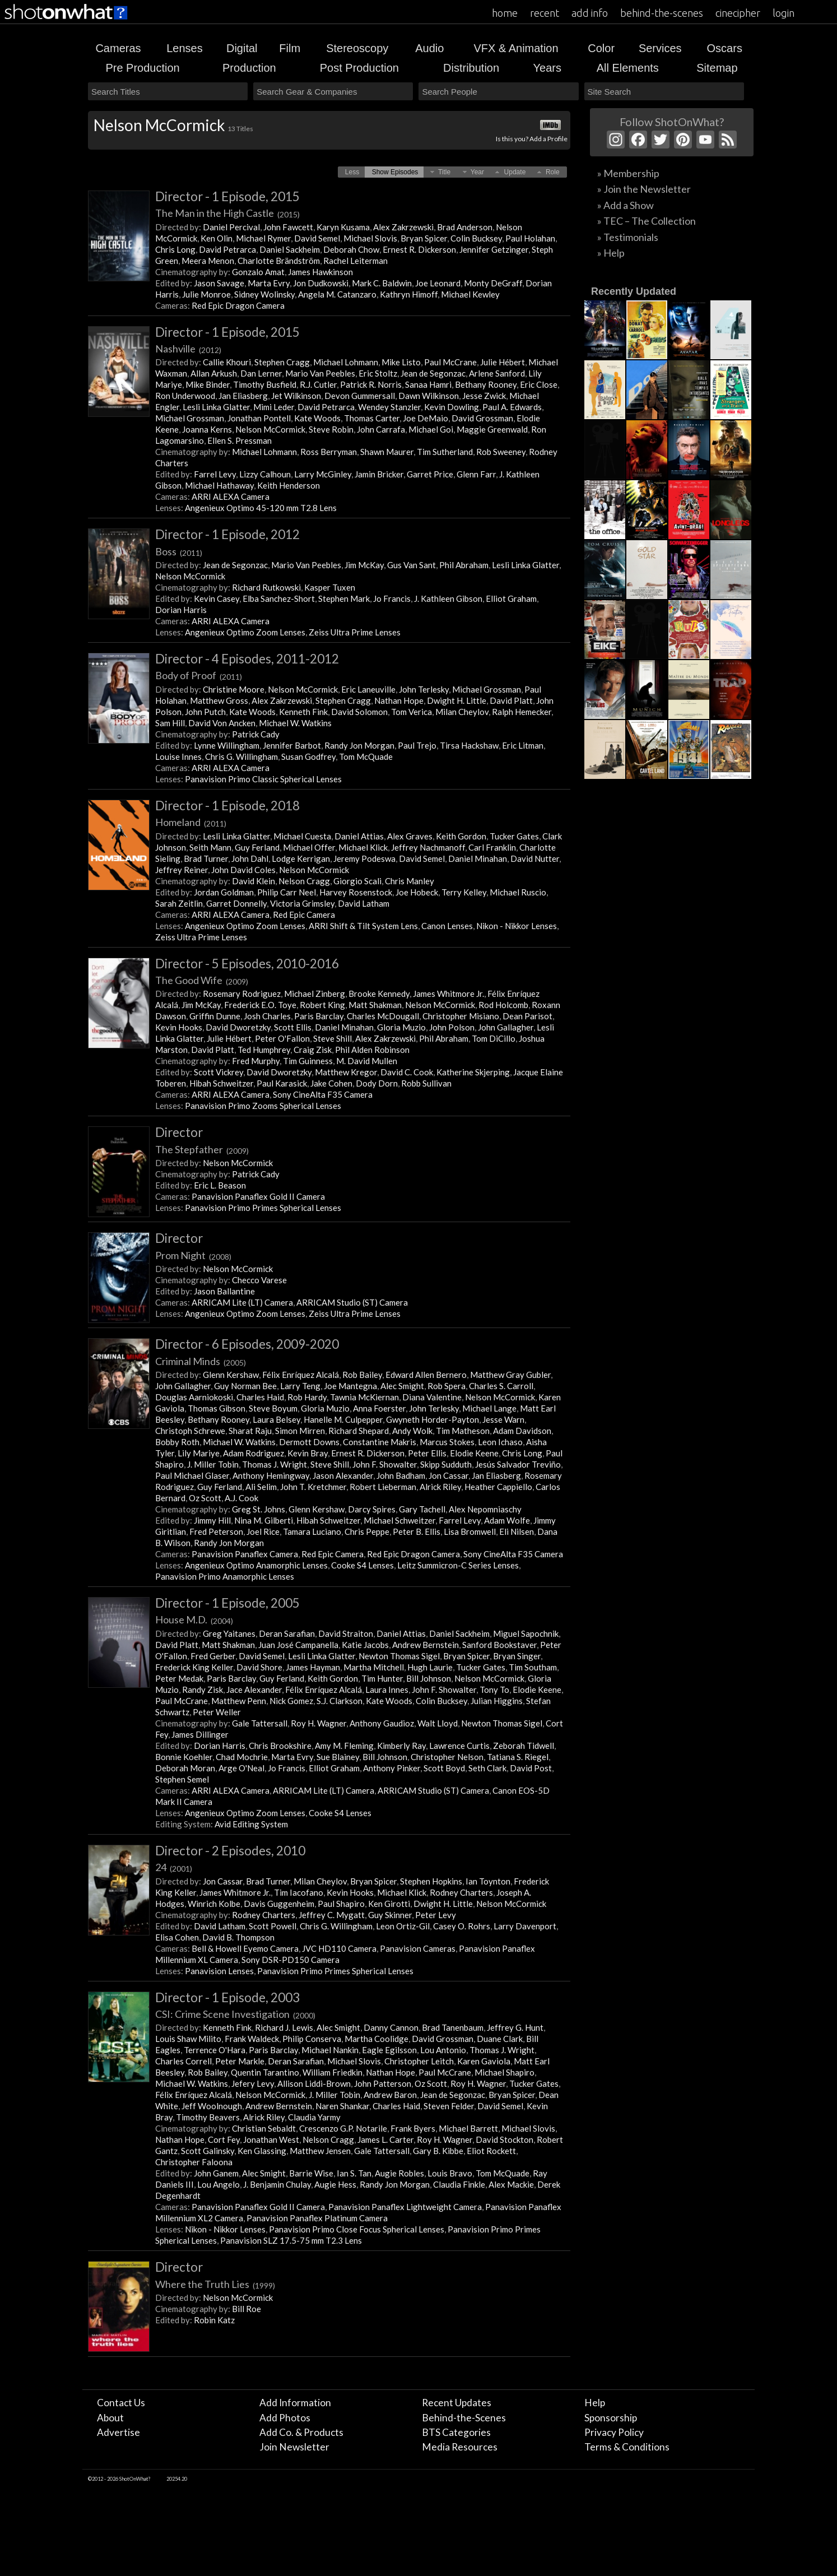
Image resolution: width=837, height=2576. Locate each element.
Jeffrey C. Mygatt (332, 1915)
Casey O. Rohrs (461, 1926)
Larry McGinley (322, 474)
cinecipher (737, 12)
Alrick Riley (440, 1487)
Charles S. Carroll (501, 1386)
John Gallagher (505, 1027)
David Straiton (345, 1633)
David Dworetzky (238, 1027)
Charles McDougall (383, 1016)
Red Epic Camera (304, 914)
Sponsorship (610, 2418)
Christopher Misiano (460, 1016)
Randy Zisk (202, 1689)
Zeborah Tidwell (523, 1745)
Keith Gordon (461, 836)
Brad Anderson (464, 227)
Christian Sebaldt (264, 2128)
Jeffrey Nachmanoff (428, 847)
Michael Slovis (370, 238)
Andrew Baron (390, 2095)
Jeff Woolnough (212, 2106)
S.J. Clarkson (339, 1701)
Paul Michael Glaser (192, 1475)
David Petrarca (227, 249)
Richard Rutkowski (266, 587)
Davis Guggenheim (279, 1904)
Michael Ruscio (518, 892)
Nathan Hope (399, 700)
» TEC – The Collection (646, 221)
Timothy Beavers (208, 2117)
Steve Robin (331, 429)
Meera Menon (208, 261)
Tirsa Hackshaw (469, 745)
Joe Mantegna (350, 1386)
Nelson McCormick (270, 429)
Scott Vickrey (218, 1072)
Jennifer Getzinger (493, 249)
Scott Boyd (444, 1768)
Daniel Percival (231, 227)
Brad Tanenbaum (452, 2027)
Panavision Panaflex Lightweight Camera (405, 2207)
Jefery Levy (252, 2083)
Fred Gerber (212, 1656)
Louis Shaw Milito (188, 2039)
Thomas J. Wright (274, 1464)
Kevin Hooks (178, 1027)
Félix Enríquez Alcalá (300, 1375)
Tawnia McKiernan (364, 1397)
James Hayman (313, 1667)
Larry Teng (300, 1386)
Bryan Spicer (424, 238)
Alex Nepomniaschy (485, 1509)
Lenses (184, 48)
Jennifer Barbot (292, 745)
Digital (242, 48)
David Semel (317, 238)
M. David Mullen (366, 1061)
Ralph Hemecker (521, 712)
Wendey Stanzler (389, 407)
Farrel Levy (215, 474)
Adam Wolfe (507, 1520)
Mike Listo (401, 362)
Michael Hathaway (219, 485)
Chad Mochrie (242, 1757)
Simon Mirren (300, 1431)
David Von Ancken (221, 723)
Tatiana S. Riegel (517, 1757)
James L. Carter (385, 2139)
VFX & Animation (515, 48)
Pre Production (142, 68)
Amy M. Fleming (344, 1745)
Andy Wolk (412, 1431)
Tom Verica (411, 712)
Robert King (322, 1005)
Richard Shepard (358, 1431)
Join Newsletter (294, 2447)
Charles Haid (260, 1397)
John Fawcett (288, 227)
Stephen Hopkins (431, 1881)
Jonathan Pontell (259, 418)
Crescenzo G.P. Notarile (343, 2128)
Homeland (190, 822)
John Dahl (249, 858)
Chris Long (175, 249)
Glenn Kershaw (231, 1375)
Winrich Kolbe (214, 1904)
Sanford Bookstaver (499, 1645)
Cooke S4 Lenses (362, 1565)
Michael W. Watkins (295, 723)
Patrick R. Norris (371, 384)
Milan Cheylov (462, 712)
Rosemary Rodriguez (242, 993)
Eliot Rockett (491, 2151)
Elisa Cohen (177, 1937)
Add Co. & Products (301, 2432)
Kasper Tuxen (329, 587)
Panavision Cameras (417, 1948)
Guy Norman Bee (245, 1386)
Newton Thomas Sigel (399, 1656)
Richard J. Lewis (284, 2027)
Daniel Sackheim (289, 249)
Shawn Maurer (386, 452)
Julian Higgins (497, 1701)
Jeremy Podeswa (364, 858)
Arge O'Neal (241, 1768)
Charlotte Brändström (279, 261)
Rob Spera (446, 1386)
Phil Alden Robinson (372, 1050)
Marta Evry (269, 283)
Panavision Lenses (219, 1971)
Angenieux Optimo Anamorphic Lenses (256, 1565)
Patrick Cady (256, 734)
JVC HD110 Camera (339, 1948)
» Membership (628, 173)
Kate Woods (317, 418)
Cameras (118, 48)
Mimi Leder (273, 407)
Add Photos (284, 2418)
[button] (352, 172)
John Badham (400, 1475)
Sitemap (716, 68)
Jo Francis (392, 598)
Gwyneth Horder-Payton (432, 1419)
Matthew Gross (219, 700)
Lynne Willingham (226, 745)
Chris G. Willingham (241, 756)
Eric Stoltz (378, 373)
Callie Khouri (227, 362)
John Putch (205, 712)
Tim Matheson (463, 1431)
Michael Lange (489, 1408)
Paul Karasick (282, 1083)
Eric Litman (522, 745)
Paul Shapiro (341, 1904)
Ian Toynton (488, 1881)
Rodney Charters (461, 1892)
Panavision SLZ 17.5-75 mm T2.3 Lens (291, 2240)
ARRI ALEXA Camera (230, 496)
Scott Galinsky (207, 2151)
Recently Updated (633, 291)
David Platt (511, 700)
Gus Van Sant (411, 565)
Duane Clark (500, 2039)
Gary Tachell (422, 1509)
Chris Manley (409, 881)
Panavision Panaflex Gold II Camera (258, 1196)
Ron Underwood (185, 396)
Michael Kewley (470, 294)
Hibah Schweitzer (221, 1083)
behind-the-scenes (661, 12)
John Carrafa (381, 429)
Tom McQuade (366, 756)
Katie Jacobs (365, 1645)
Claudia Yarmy (314, 2117)
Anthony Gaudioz (382, 1723)
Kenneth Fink (303, 712)
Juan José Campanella (298, 1645)
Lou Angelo (218, 2184)
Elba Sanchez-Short (279, 598)
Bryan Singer (517, 1656)
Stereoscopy (357, 48)
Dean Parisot (527, 1016)
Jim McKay (364, 565)
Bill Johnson (428, 1678)
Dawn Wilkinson (428, 396)
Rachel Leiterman (355, 261)
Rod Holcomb (503, 1005)
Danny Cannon (391, 2027)
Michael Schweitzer (399, 1520)
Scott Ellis (292, 1027)
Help (594, 2402)
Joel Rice (263, 1531)
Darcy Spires (372, 1509)
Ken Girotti (389, 1904)
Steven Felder (449, 2106)
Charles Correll (183, 2061)
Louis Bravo (449, 2173)
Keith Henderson (288, 485)
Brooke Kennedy (379, 993)
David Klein (253, 881)
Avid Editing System (251, 1824)
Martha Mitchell (373, 1667)
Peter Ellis (427, 1453)
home (505, 12)
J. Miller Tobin (213, 1464)
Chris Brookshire (280, 1745)
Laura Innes (386, 1689)
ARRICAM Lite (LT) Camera (242, 1302)
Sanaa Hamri (428, 384)
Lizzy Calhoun (265, 474)
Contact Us (121, 2402)
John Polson (452, 1027)
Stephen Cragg (282, 362)
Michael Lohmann (345, 362)
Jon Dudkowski (320, 283)
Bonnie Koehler (183, 1757)
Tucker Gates (514, 836)
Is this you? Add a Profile (532, 138)
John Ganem (216, 2173)
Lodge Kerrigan (301, 858)
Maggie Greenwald (492, 429)
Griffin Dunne (214, 1016)
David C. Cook (406, 1072)
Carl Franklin (492, 847)
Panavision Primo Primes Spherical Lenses (263, 1208)
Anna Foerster (379, 1408)
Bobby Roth (177, 1442)
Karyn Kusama (343, 227)
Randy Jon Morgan (359, 745)
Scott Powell (272, 1926)
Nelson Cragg (304, 881)
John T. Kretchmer (313, 1487)
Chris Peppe (367, 1531)
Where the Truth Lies (215, 2284)
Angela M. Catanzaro (337, 294)
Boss (178, 551)
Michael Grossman (189, 418)
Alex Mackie (511, 2184)
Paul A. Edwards (512, 407)
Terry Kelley (463, 892)
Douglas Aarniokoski (194, 1397)
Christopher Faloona (193, 2162)
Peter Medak (179, 1678)
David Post (531, 1768)
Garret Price (430, 474)
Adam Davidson (522, 1431)
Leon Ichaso (500, 1442)
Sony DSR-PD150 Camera (290, 1960)
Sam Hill (170, 723)
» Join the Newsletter (644, 189)
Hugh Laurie (430, 1667)
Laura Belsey (276, 1419)
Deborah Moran (185, 1768)
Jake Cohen (331, 1083)
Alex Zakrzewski (403, 227)
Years (547, 68)
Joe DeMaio (425, 418)
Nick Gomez (291, 1701)
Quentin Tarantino (265, 2072)
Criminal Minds (200, 1361)
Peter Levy (435, 1915)
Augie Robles (399, 2173)
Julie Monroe (206, 294)
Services (660, 48)
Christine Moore (233, 689)
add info (589, 12)
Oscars (724, 48)
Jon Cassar (448, 1475)
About (110, 2418)
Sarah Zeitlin (179, 903)
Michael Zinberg (314, 993)
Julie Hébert (502, 362)
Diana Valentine (432, 1397)
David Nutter (534, 858)
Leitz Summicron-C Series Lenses (458, 1565)
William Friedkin (332, 2072)
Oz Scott (205, 1498)
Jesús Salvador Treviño (518, 1464)
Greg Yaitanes (229, 1633)
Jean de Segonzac (433, 373)
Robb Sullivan (426, 1083)
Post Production (359, 68)
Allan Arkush (213, 373)
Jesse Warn (503, 1419)
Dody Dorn (377, 1083)
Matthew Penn (238, 1701)
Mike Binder (207, 384)
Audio (429, 48)
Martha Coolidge (376, 2039)
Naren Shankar (342, 2106)
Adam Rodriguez (253, 1453)
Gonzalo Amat (258, 272)
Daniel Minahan (477, 858)
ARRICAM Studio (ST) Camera (352, 1302)
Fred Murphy (256, 1061)
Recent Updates (456, 2402)
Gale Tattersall (259, 1723)
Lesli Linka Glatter (216, 407)
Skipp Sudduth (446, 1464)
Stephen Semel (182, 1779)
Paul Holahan (530, 238)
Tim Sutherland (445, 452)
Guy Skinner (390, 1915)
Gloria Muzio (401, 1027)
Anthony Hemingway (270, 1475)
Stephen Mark (344, 598)
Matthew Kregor (346, 1072)
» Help (611, 253)
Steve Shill (332, 1038)
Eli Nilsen (516, 1531)
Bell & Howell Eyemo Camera (245, 1948)
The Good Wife (201, 980)
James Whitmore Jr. (448, 993)
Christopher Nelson (447, 1757)
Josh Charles (267, 1016)
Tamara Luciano (312, 1531)
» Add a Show (625, 205)
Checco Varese (259, 1280)
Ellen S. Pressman (239, 440)
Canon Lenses (447, 926)
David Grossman (482, 418)
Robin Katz (214, 2320)
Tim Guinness (308, 1061)
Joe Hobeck (417, 892)
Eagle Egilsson (389, 2050)
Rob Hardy (307, 1397)
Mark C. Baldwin (382, 283)
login (783, 12)
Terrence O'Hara (214, 2050)
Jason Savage (219, 283)
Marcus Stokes (447, 1442)
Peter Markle (239, 2061)
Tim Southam (533, 1667)
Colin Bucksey (476, 238)
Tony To (494, 1689)
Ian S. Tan (354, 2173)
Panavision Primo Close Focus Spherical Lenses (356, 2229)
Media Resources (459, 2447)
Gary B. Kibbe (438, 2151)
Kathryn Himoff (409, 294)
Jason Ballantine (224, 1291)
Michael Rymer (263, 238)
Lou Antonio (443, 2050)
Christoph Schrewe (190, 1431)
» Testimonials (627, 237)
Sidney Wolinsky (264, 294)
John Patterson (382, 2083)
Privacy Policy (614, 2432)
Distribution (471, 68)
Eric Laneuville (368, 689)
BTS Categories (456, 2432)
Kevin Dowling (451, 407)
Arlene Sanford (497, 373)
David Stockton (504, 2139)
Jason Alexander (343, 1475)
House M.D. (194, 1619)
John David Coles (243, 870)
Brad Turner (206, 858)
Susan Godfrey (308, 756)
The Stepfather (202, 1149)
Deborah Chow (351, 249)
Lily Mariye (199, 1453)
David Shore (259, 1667)
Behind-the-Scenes (464, 2418)
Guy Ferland (257, 847)
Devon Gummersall (359, 396)
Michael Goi (430, 429)
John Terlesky (424, 689)
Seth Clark (487, 1768)
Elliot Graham (511, 598)
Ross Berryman (328, 452)
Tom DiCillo (493, 1038)
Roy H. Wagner (318, 1723)
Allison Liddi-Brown (314, 2083)
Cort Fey (224, 2139)
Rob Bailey (362, 1375)
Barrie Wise (311, 2173)
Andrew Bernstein (425, 1645)
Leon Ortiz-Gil (403, 1926)
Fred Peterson (216, 1531)
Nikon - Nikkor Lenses (516, 926)
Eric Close (538, 384)
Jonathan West (271, 2139)
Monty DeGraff (493, 283)
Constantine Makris (379, 1442)
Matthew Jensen (320, 2151)
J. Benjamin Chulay (277, 2184)
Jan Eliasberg (243, 396)
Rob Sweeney (501, 452)
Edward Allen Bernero (426, 1375)
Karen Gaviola (483, 2061)
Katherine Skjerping (473, 1072)
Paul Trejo (417, 745)
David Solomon (359, 712)
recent (544, 12)
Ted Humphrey (264, 1050)
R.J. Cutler (318, 384)
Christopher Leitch (419, 2061)
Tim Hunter (382, 1678)
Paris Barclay (318, 1016)
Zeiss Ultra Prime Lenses (355, 632)
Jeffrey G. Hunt (515, 2027)
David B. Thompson (238, 1937)
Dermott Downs (309, 1442)
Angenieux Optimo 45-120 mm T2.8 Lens (261, 508)
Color (601, 48)
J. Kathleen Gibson (448, 598)
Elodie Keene (474, 1453)
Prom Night (193, 1255)
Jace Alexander (254, 1689)
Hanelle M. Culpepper (343, 1419)
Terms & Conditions (626, 2447)
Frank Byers (412, 2128)
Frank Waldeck (252, 2039)
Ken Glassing (262, 2151)
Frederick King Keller (194, 1667)
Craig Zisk (313, 1050)
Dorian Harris (181, 610)
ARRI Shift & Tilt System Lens (363, 926)
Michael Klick (363, 847)
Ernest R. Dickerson (419, 249)
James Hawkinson (320, 272)
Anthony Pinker (391, 1768)
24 (173, 1867)
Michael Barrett (468, 2128)
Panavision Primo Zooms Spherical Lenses (263, 1106)
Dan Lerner (261, 373)
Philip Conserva (311, 2039)
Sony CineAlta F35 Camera (323, 1094)
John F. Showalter (384, 1464)
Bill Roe (246, 2309)
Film (289, 48)
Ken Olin (216, 238)
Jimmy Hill (212, 1520)
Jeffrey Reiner (181, 870)
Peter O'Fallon (282, 1038)
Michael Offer (309, 847)
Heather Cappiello (498, 1487)
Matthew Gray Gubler (510, 1375)
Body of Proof (198, 675)
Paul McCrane (450, 362)
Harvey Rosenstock (355, 892)
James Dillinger (200, 1734)
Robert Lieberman (383, 1487)
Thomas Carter (371, 418)
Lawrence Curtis (459, 1745)
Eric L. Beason (220, 1185)
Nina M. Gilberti (263, 1520)
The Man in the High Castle (227, 213)
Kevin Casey (216, 598)
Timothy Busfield (264, 384)
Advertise (118, 2432)
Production (249, 68)
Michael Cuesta (302, 836)
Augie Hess (335, 2184)
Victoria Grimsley (302, 903)
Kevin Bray (307, 1453)
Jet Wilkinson (296, 396)
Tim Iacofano (298, 1892)
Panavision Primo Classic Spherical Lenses (263, 779)
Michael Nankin (330, 2050)
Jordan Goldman (224, 892)
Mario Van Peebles (320, 373)
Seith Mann (210, 847)
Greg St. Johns (258, 1509)
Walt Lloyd (437, 1723)
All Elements (628, 68)
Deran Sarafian (287, 1633)
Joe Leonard (438, 283)
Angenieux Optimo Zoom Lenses (245, 632)
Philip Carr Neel (286, 892)
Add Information (295, 2402)
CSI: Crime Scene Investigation (235, 2014)
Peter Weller (217, 1712)
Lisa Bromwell (470, 1531)
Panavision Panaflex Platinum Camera (317, 2218)
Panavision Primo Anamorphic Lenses (224, 1576)
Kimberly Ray (401, 1745)
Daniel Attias (359, 836)
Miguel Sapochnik (526, 1633)
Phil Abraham (464, 565)
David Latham (363, 903)
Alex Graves (410, 836)
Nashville (188, 348)
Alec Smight (402, 1386)
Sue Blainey (338, 1757)
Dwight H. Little (456, 700)
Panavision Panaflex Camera (245, 1554)
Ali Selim (261, 1487)
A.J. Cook (241, 1498)
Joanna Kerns (207, 429)
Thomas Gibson (216, 1408)
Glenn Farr (476, 474)
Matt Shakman (375, 1005)
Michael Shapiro (504, 2072)
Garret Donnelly (236, 903)
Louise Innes (178, 756)
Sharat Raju (250, 1431)
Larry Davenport (525, 1926)
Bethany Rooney (486, 384)
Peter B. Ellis (416, 1531)
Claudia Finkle (459, 2184)
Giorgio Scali (357, 881)
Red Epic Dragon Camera (238, 305)
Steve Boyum (273, 1408)
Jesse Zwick (484, 396)
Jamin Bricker (379, 474)
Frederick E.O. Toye (260, 1005)
